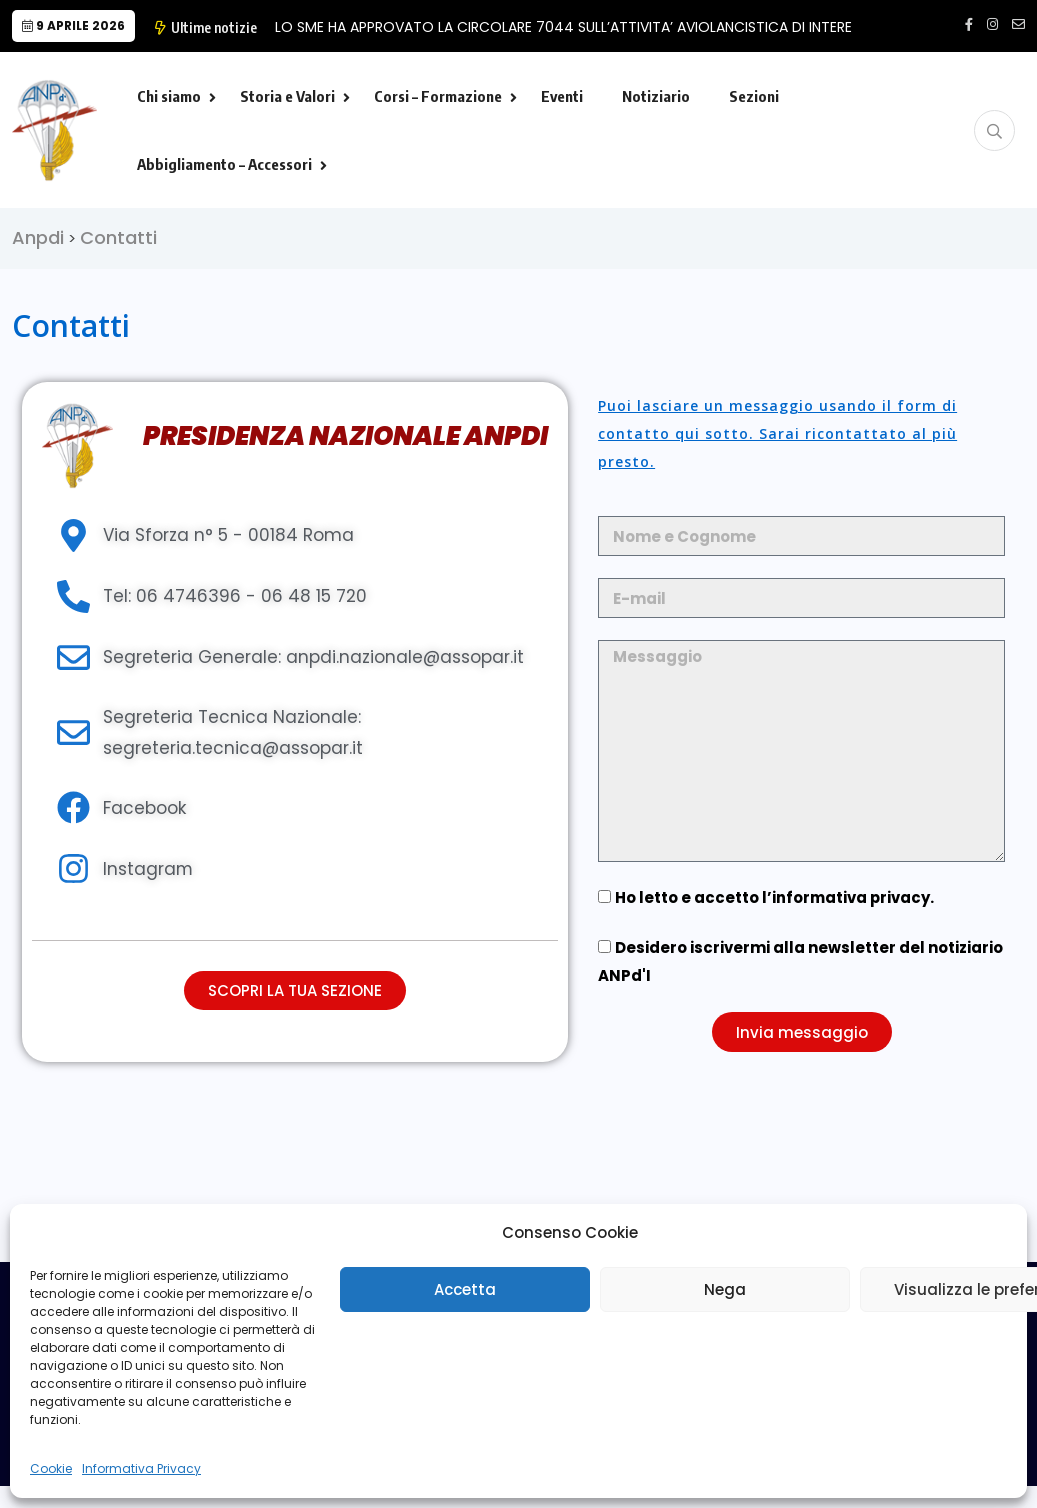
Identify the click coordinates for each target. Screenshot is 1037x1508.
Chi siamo (169, 96)
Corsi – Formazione (438, 96)
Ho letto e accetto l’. (775, 897)
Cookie (51, 1468)
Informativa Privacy (141, 1468)
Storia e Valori (287, 96)
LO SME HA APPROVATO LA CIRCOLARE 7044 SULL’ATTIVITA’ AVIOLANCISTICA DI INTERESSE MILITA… (602, 27)
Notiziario (656, 96)
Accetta (465, 1289)
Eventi (562, 96)
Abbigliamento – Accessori (224, 164)
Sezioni (754, 96)
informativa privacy (852, 897)
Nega (725, 1289)
